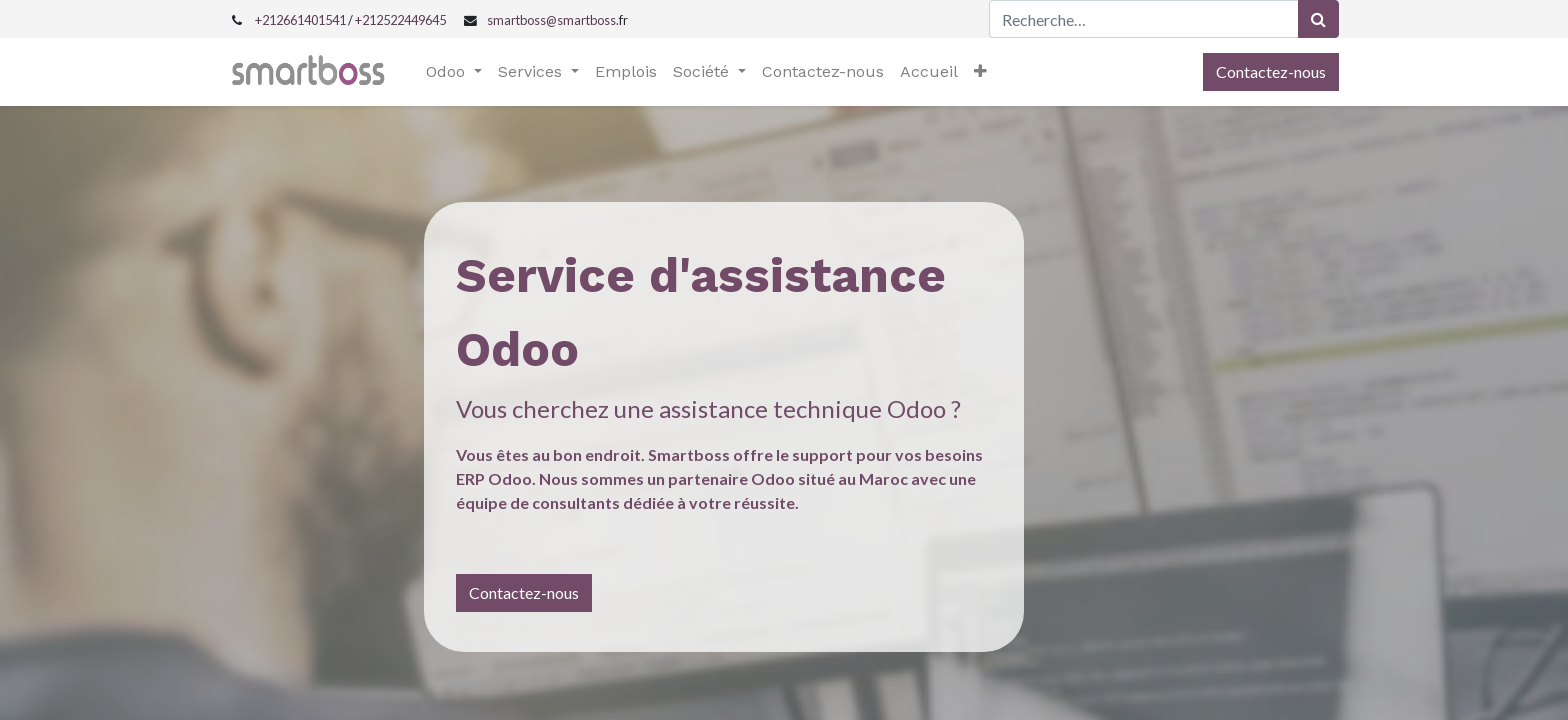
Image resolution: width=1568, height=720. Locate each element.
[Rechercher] (1318, 19)
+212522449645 (400, 20)
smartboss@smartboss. (553, 20)
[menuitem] (626, 72)
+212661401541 (300, 20)
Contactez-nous (1271, 71)
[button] (980, 72)
